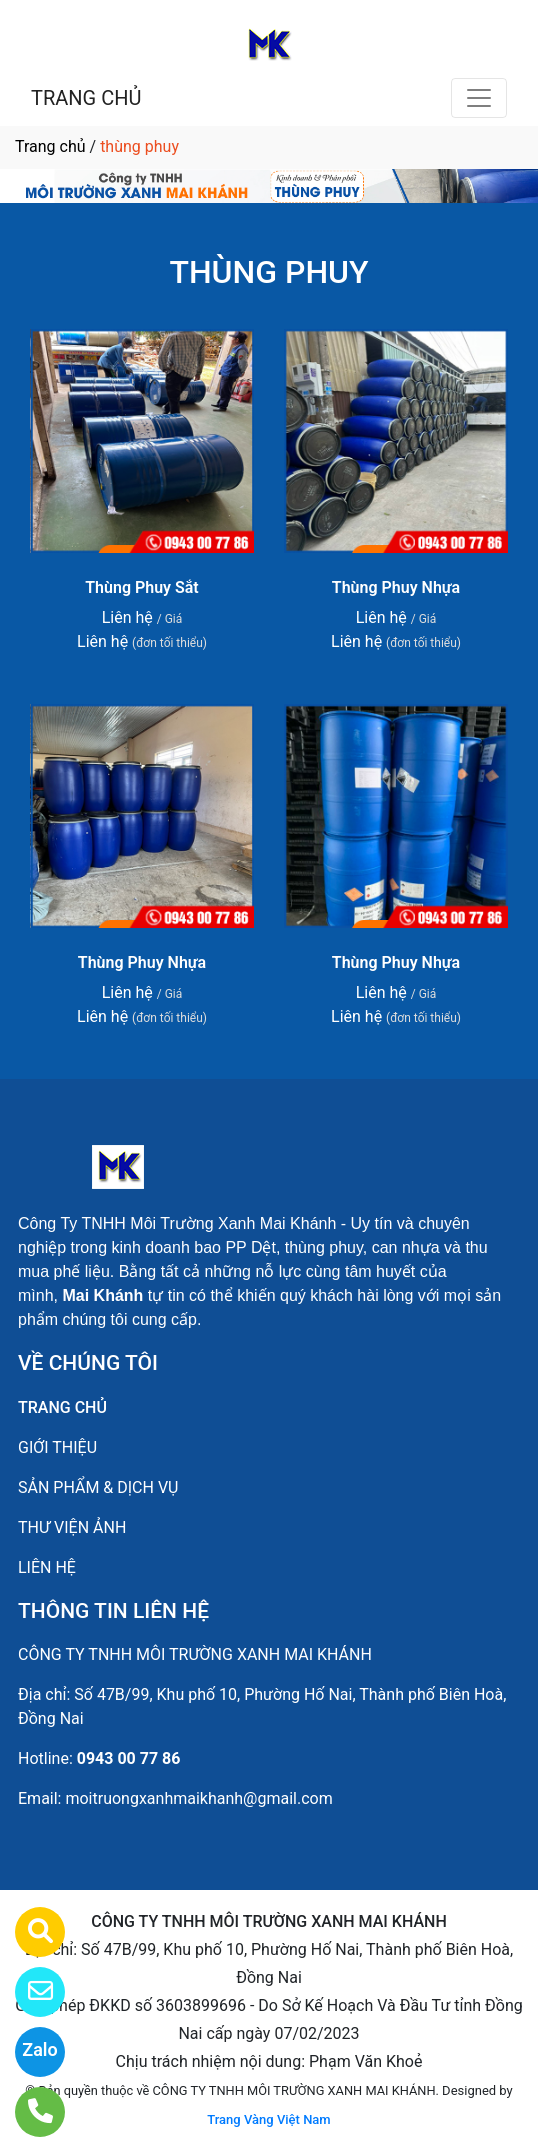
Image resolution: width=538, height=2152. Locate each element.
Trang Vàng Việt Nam (268, 2119)
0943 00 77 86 (129, 1758)
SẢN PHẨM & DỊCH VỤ (98, 1487)
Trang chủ (50, 146)
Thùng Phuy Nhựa (396, 587)
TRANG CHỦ (86, 98)
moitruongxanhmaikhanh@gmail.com (198, 1798)
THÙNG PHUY (268, 272)
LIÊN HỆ (47, 1567)
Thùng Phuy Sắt (142, 587)
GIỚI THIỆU (57, 1447)
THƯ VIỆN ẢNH (72, 1527)
